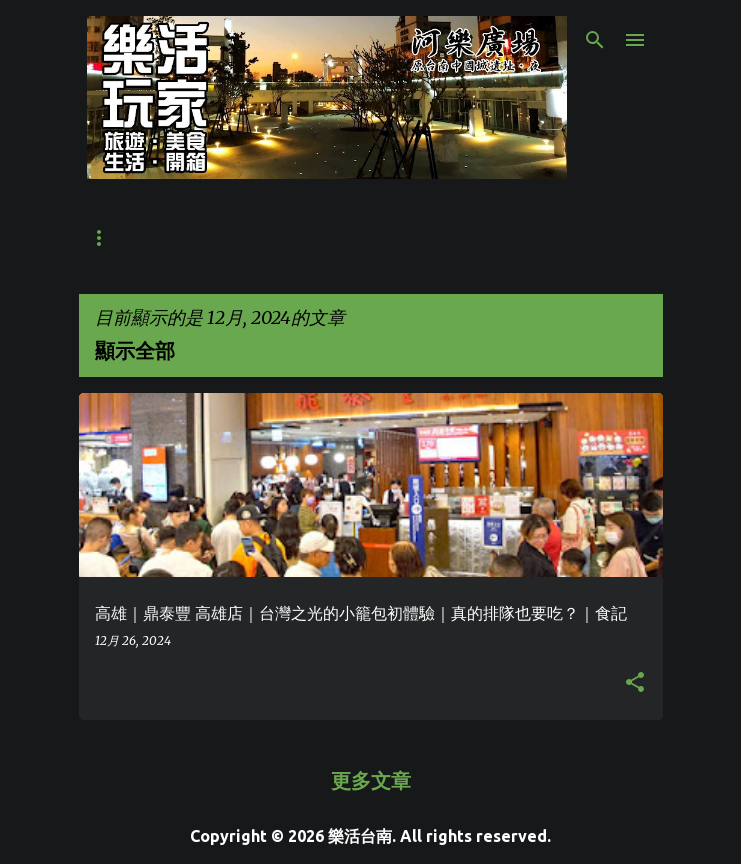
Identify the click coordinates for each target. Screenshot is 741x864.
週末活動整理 (491, 238)
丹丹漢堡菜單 (243, 238)
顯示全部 (135, 350)
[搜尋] (595, 40)
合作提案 (367, 238)
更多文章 (371, 780)
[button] (635, 683)
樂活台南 (360, 836)
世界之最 (119, 238)
